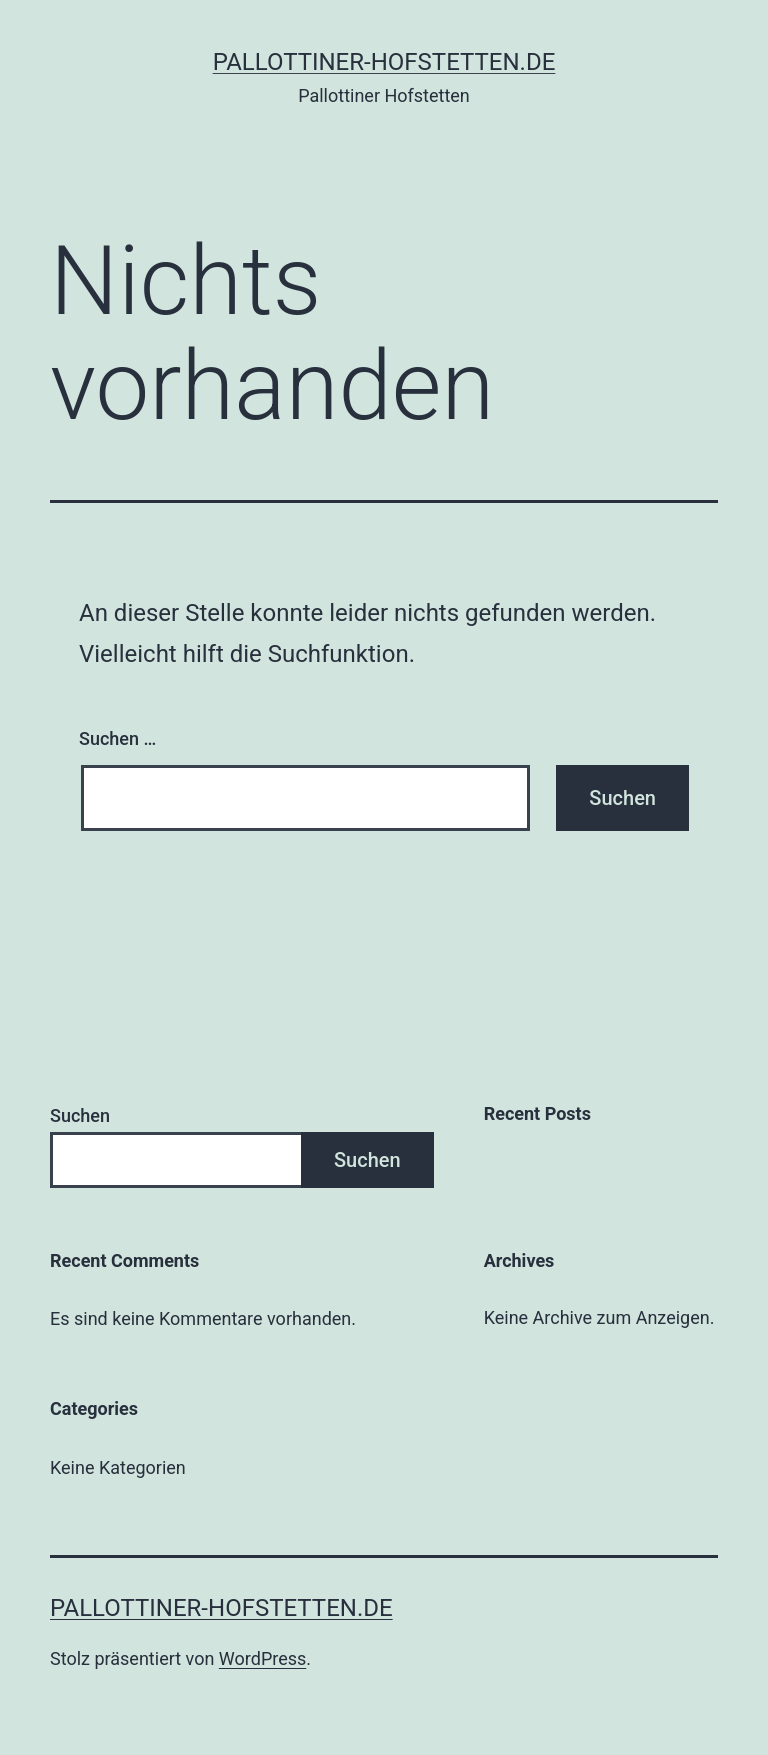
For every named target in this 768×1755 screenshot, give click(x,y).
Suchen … (117, 738)
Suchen (80, 1115)
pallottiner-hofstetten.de (384, 62)
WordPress (262, 1658)
